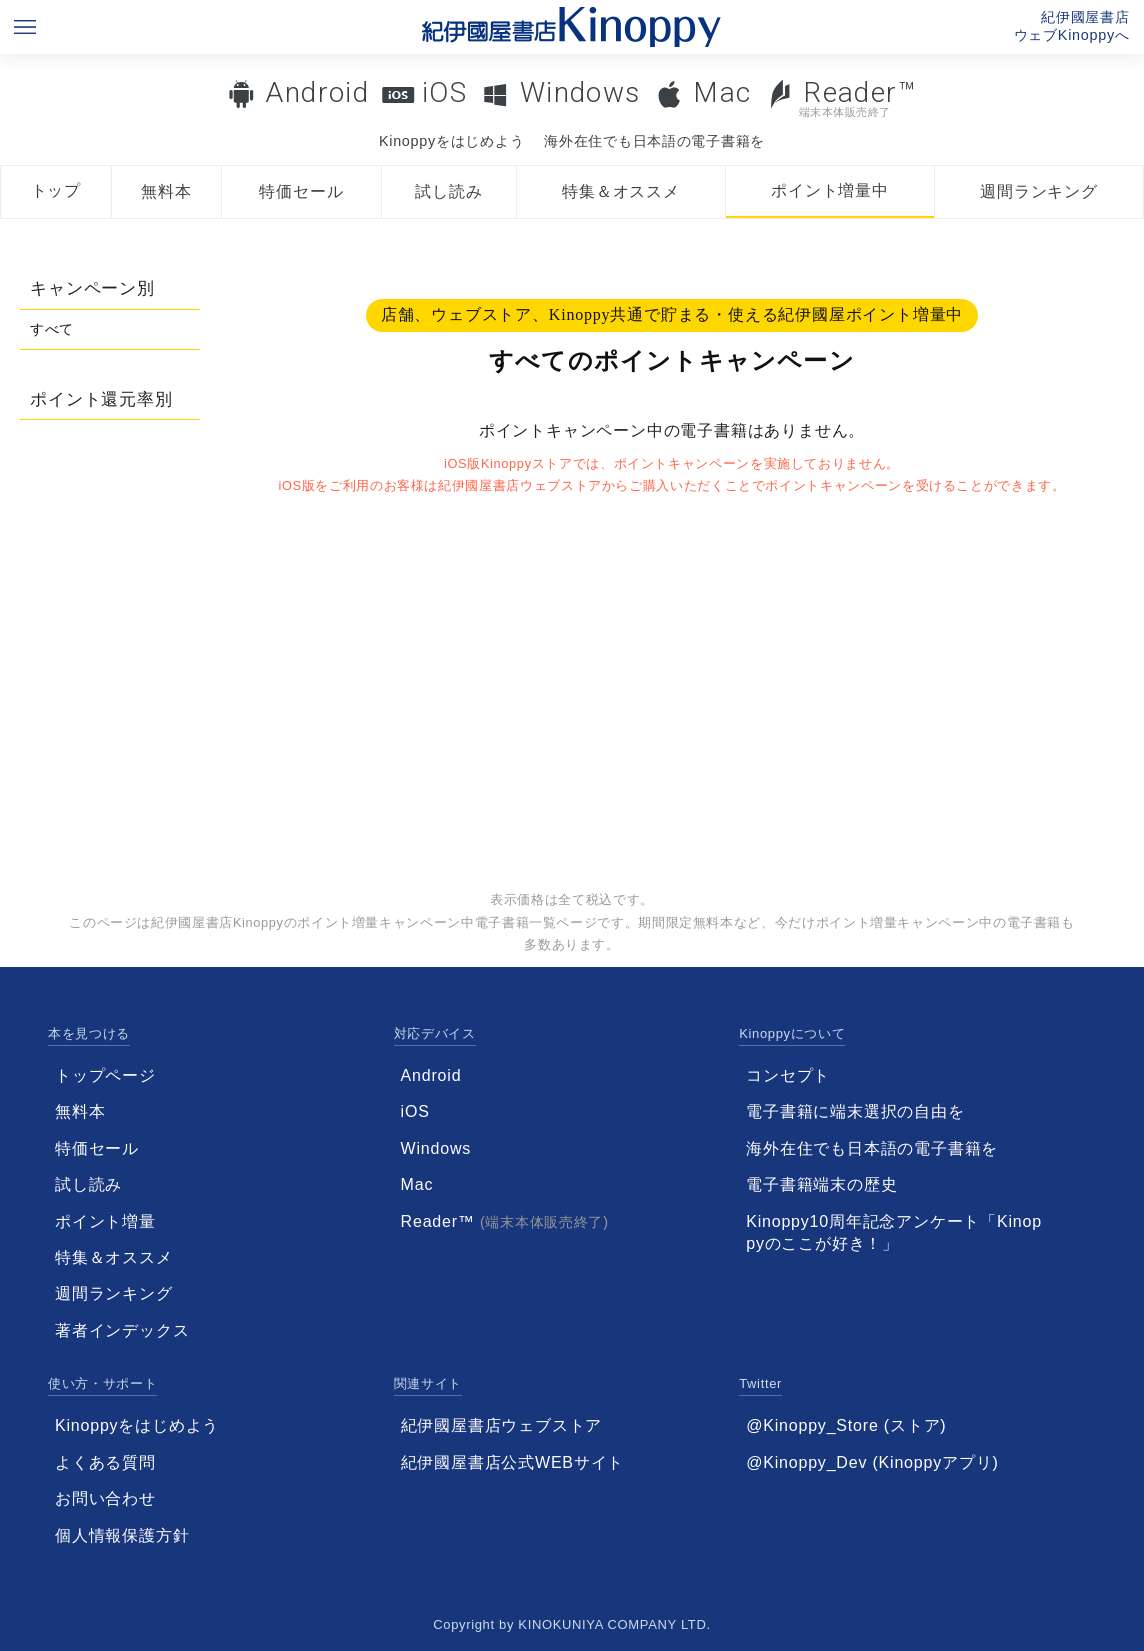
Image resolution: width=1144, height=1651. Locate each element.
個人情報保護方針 (122, 1535)
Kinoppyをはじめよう (451, 141)
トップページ (105, 1075)
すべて (52, 329)
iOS (444, 92)
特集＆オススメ (621, 191)
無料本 (166, 191)
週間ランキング (1039, 191)
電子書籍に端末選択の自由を (855, 1111)
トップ (56, 190)
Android (317, 92)
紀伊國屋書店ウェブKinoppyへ (1072, 26)
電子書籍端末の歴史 (821, 1184)
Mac (722, 92)
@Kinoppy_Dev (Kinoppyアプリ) (872, 1462)
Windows (580, 92)
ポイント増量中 (830, 190)
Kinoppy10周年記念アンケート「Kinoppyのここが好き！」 (894, 1232)
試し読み (448, 191)
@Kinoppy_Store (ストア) (846, 1425)
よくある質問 (105, 1462)
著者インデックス (122, 1330)
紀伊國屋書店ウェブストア (502, 1425)
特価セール (301, 191)
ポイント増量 (105, 1221)
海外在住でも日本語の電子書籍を (654, 141)
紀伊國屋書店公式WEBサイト (513, 1462)
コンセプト (788, 1075)
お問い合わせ (105, 1498)
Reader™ (841, 97)
